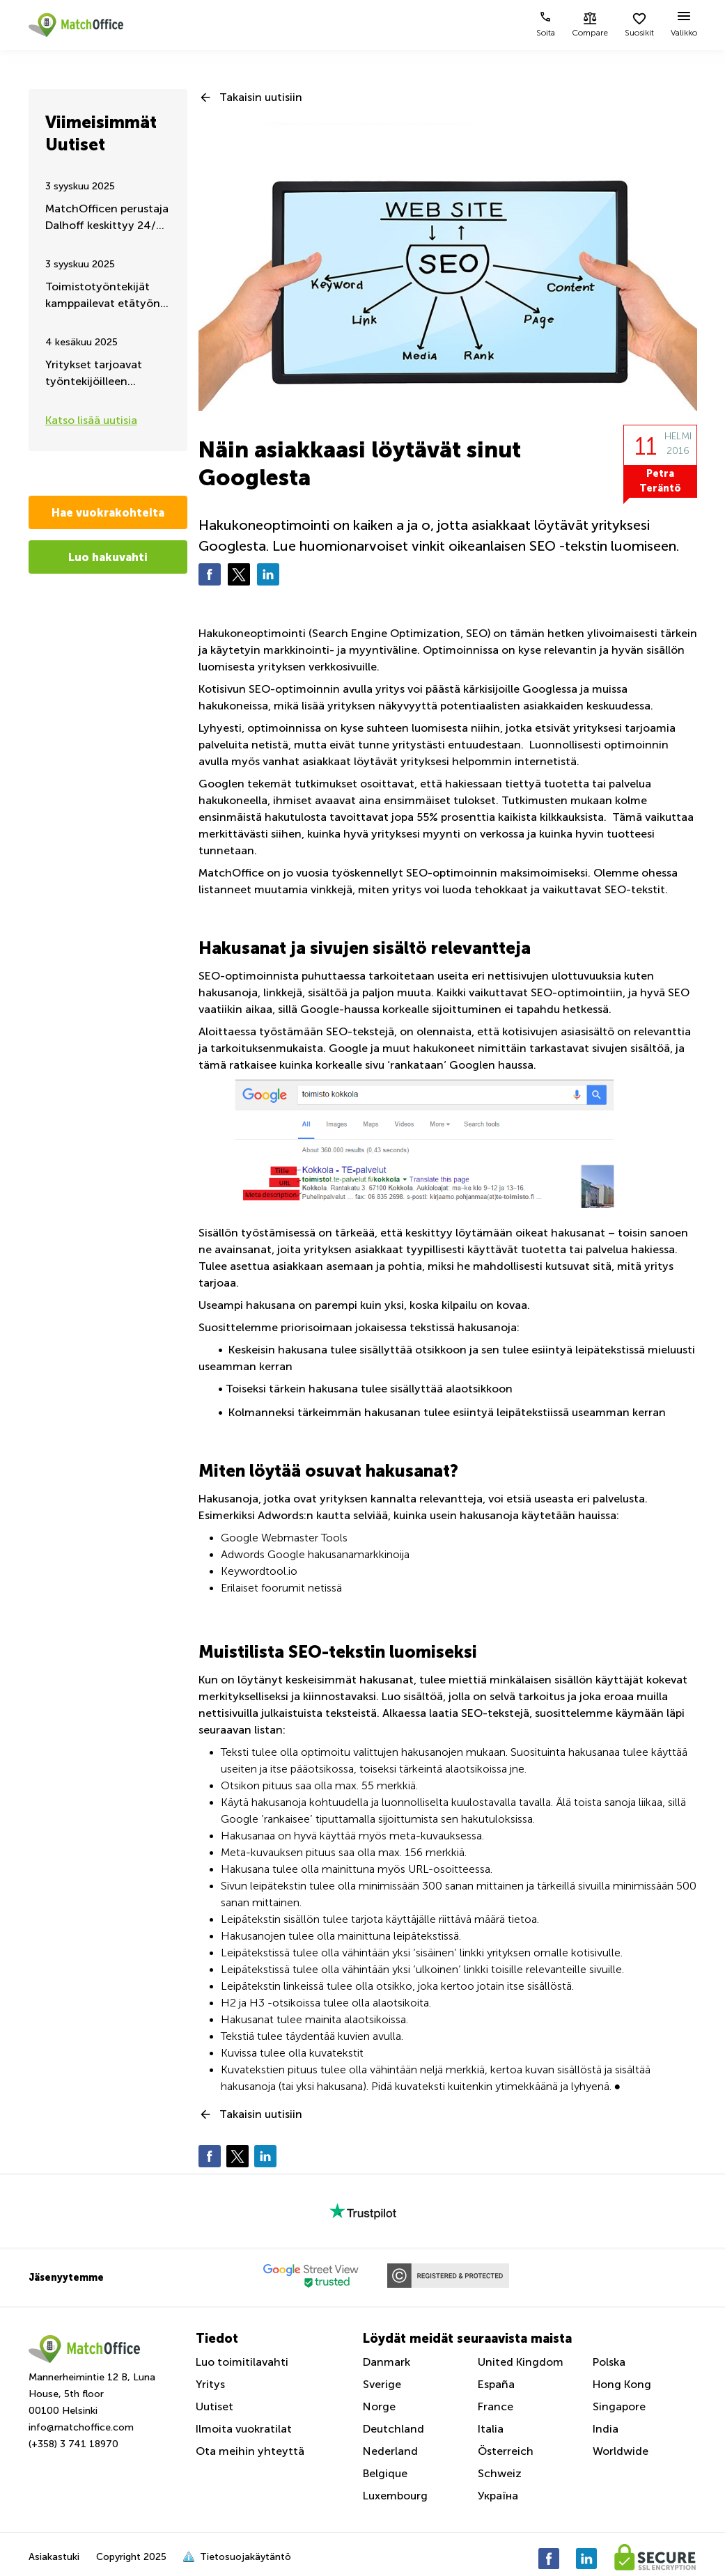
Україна (498, 2496)
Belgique (385, 2473)
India (605, 2429)
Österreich (505, 2451)
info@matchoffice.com (81, 2427)
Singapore (619, 2406)
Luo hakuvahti (108, 557)
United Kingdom (520, 2362)
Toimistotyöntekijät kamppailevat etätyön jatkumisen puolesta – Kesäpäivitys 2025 (102, 296)
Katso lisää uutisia (91, 420)
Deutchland (393, 2429)
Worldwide (620, 2451)
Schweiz (500, 2473)
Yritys (210, 2384)
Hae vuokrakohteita (108, 512)
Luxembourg (395, 2496)
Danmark (386, 2362)
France (495, 2406)
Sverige (382, 2384)
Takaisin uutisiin (260, 97)
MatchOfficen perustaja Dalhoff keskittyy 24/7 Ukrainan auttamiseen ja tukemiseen (107, 218)
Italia (491, 2429)
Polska (609, 2362)
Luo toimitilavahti (242, 2362)
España (496, 2384)
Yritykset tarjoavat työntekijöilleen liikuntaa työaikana (95, 374)
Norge (379, 2406)
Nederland (390, 2451)
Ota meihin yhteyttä (250, 2451)
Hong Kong (622, 2384)
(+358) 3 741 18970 (73, 2444)
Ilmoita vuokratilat (244, 2429)
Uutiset (214, 2406)
